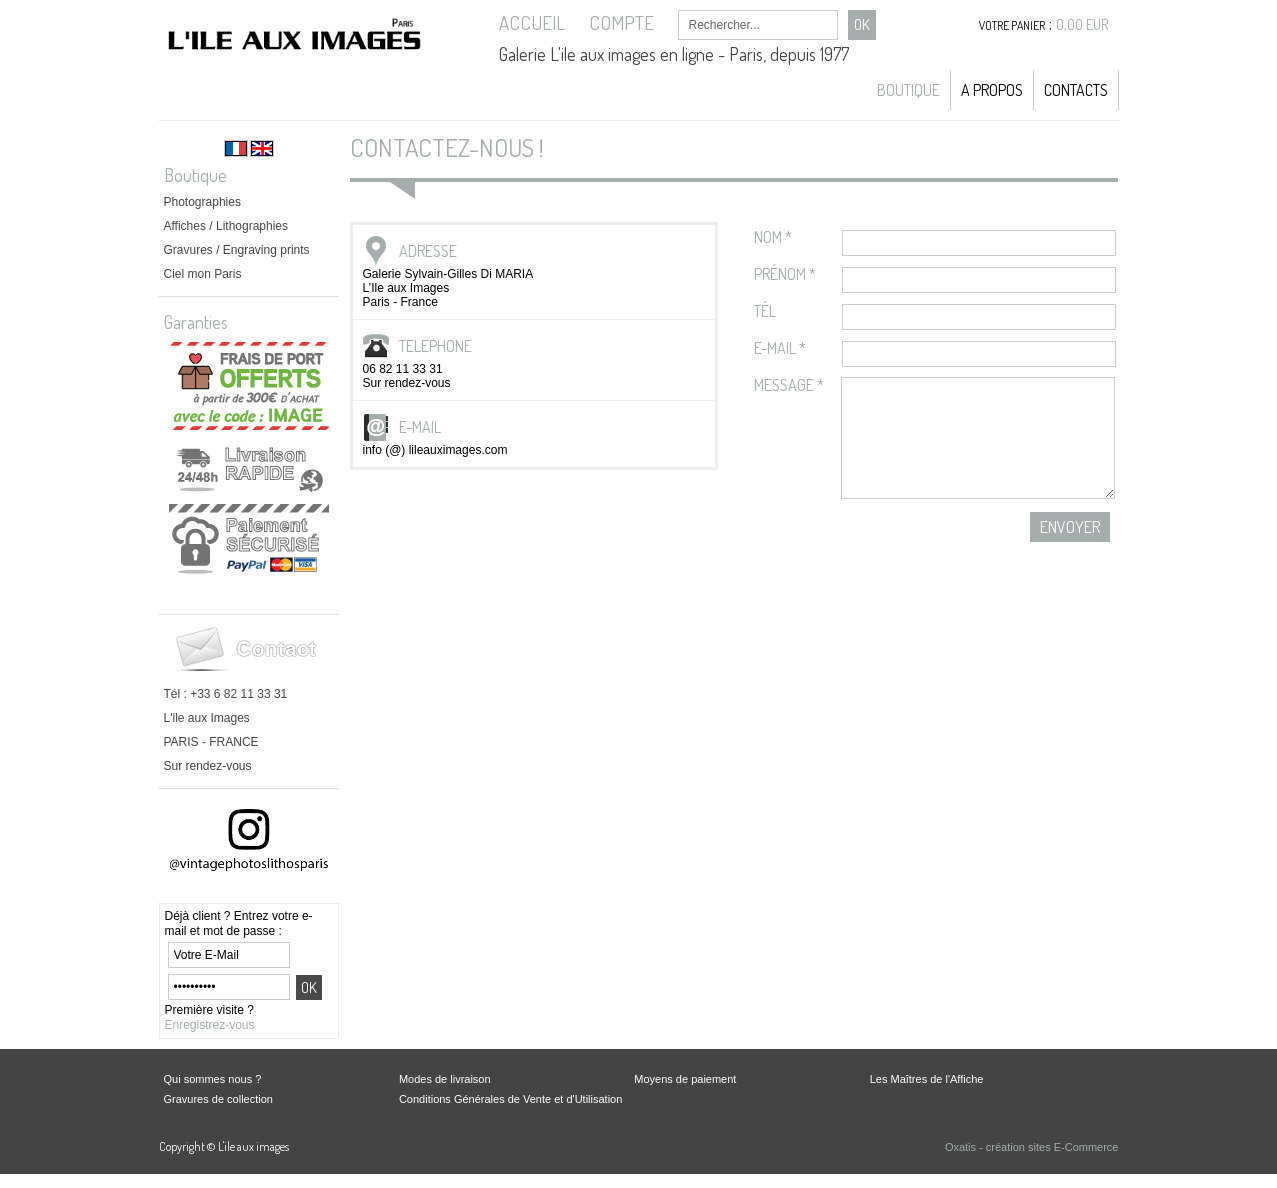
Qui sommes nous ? (213, 1079)
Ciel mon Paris (203, 274)
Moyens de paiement (685, 1079)
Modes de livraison (445, 1079)
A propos (992, 90)
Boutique (908, 90)
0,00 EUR (1082, 24)
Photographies (202, 202)
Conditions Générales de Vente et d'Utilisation (510, 1099)
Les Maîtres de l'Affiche (927, 1079)
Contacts (1076, 90)
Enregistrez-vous (210, 1025)
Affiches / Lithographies (226, 226)
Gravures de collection (218, 1099)
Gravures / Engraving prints (237, 250)
